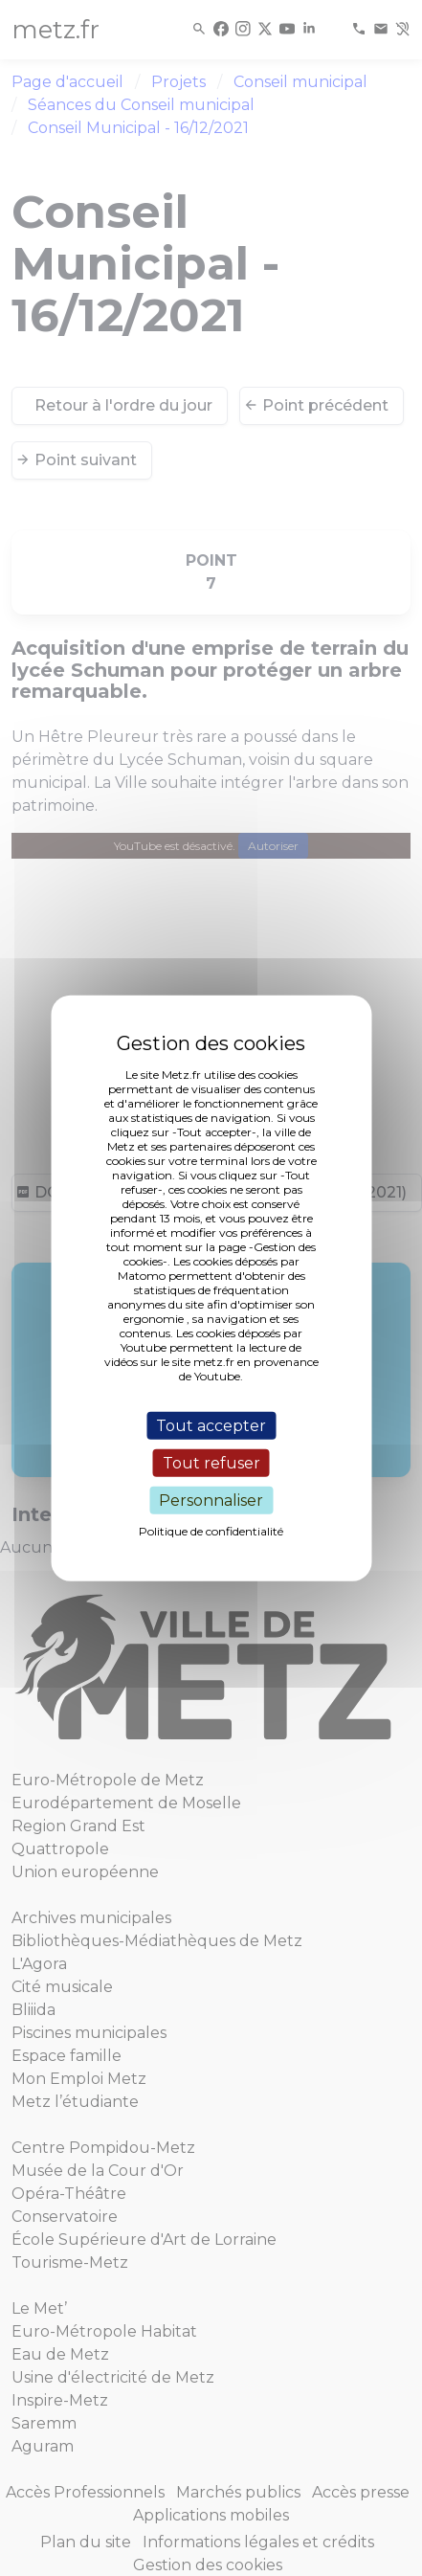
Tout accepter (211, 1425)
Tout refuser (211, 1462)
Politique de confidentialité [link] (211, 1531)
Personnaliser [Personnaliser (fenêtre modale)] (211, 1500)
